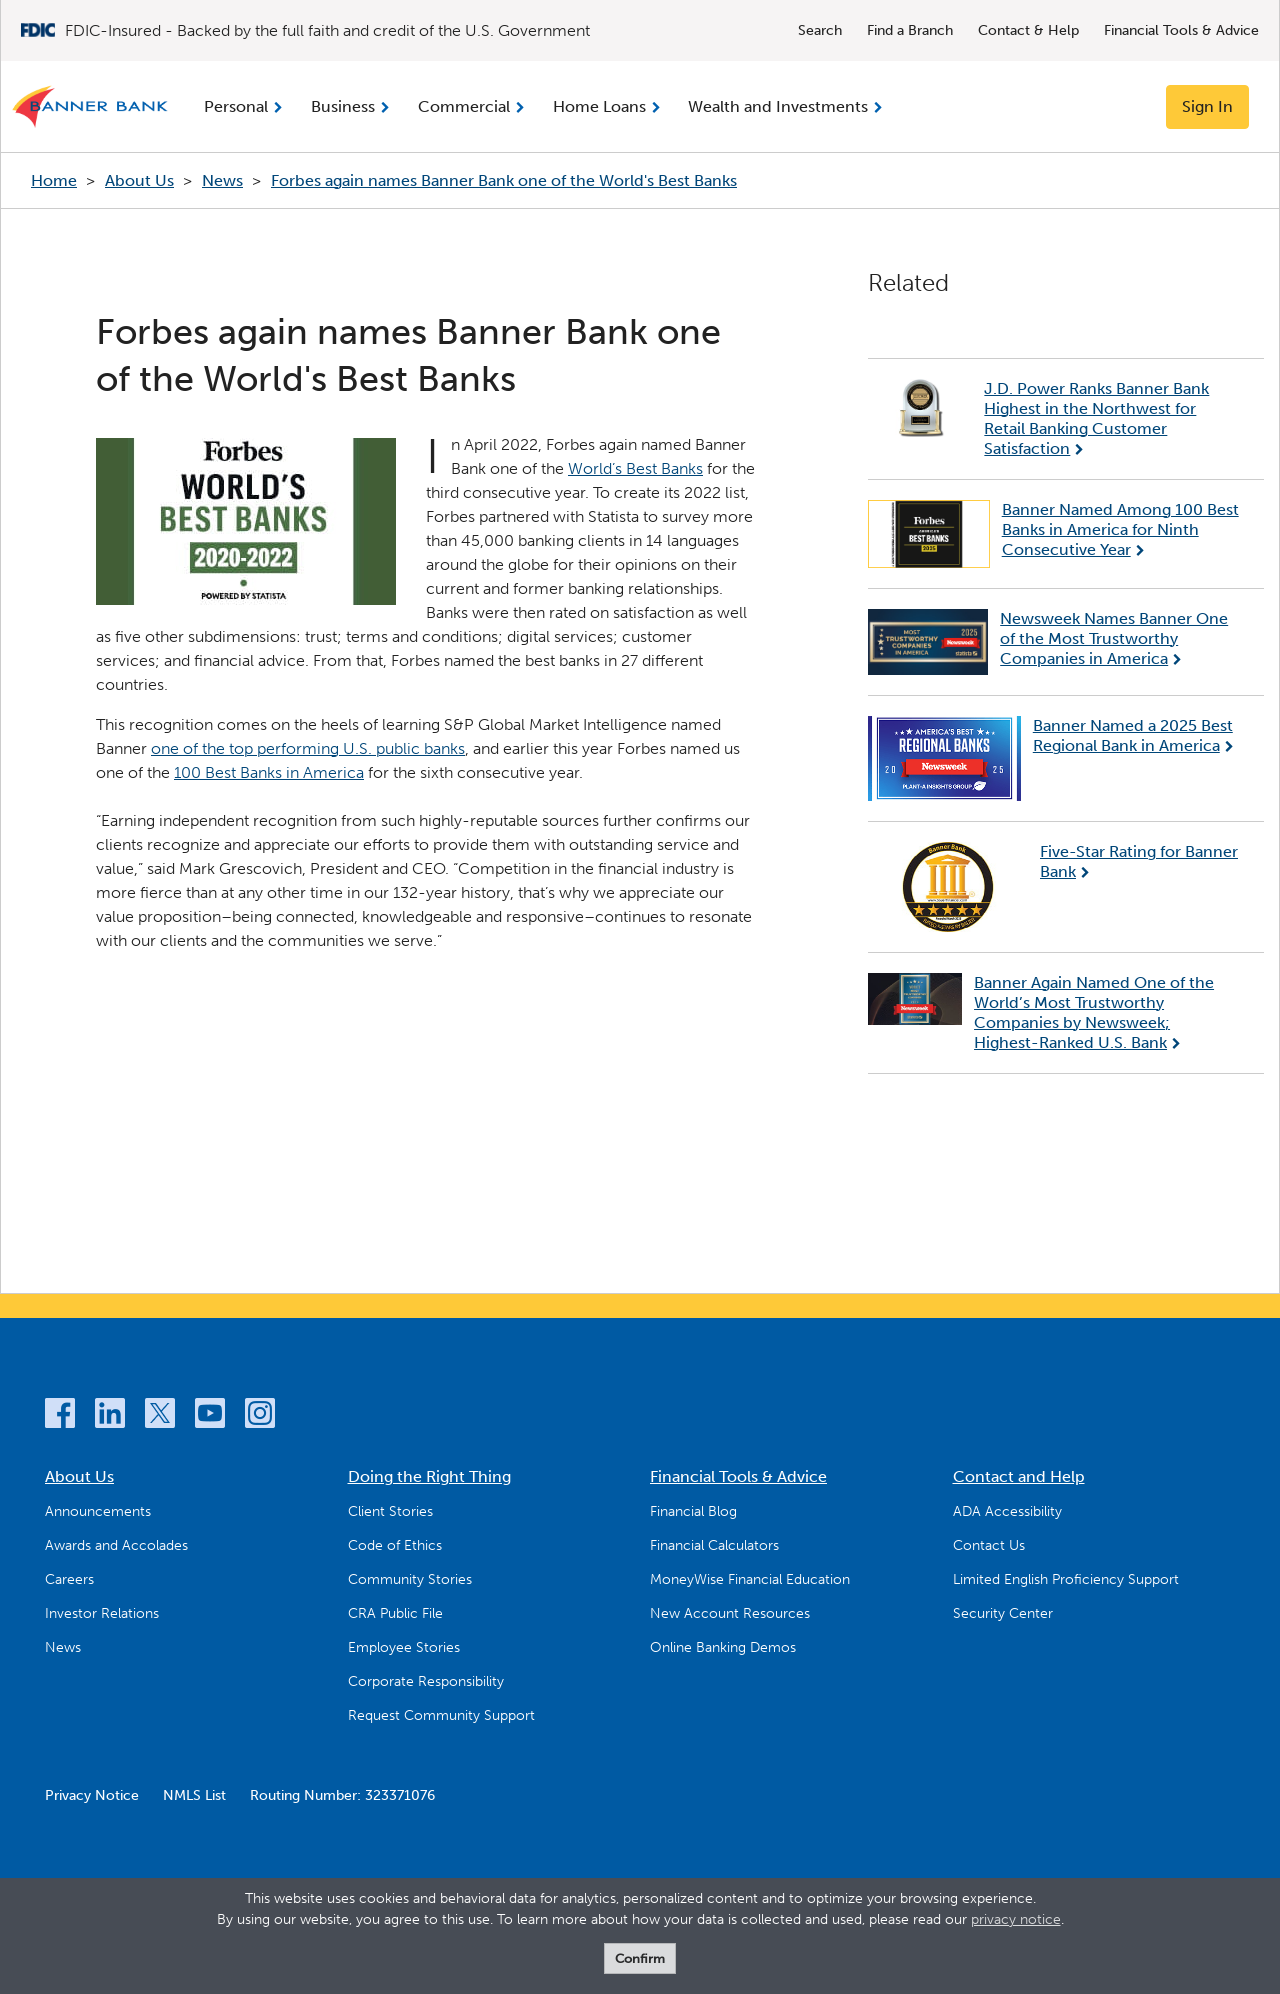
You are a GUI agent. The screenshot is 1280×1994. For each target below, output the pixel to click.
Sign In (1207, 106)
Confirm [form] (640, 1958)
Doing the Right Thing (429, 1476)
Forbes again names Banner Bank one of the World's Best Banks (504, 180)
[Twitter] (160, 1416)
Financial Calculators (714, 1545)
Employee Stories (404, 1647)
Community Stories (410, 1579)
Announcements (98, 1511)
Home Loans (599, 106)
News (222, 180)
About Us (139, 180)
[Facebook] (60, 1416)
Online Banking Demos (723, 1647)
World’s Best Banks (635, 468)
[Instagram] (260, 1416)
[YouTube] (210, 1416)
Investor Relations (102, 1613)
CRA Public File (395, 1613)
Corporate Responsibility (426, 1681)
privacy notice (1016, 1919)
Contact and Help (1019, 1476)
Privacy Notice (92, 1795)
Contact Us (989, 1545)
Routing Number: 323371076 (342, 1795)
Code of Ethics (395, 1545)
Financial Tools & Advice (1181, 30)
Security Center (1003, 1613)
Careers (69, 1579)
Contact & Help (1028, 30)
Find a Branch (910, 30)
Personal (236, 106)
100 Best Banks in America (269, 772)
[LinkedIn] (110, 1416)
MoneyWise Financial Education (750, 1579)
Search (820, 30)
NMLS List (194, 1795)
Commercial (464, 106)
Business (343, 106)
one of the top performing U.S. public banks (308, 748)
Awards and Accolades (116, 1545)
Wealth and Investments (778, 106)
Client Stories (390, 1511)
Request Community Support (441, 1715)
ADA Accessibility (1007, 1511)
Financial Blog (693, 1511)
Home (54, 180)
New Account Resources (730, 1613)
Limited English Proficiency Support (1066, 1579)
